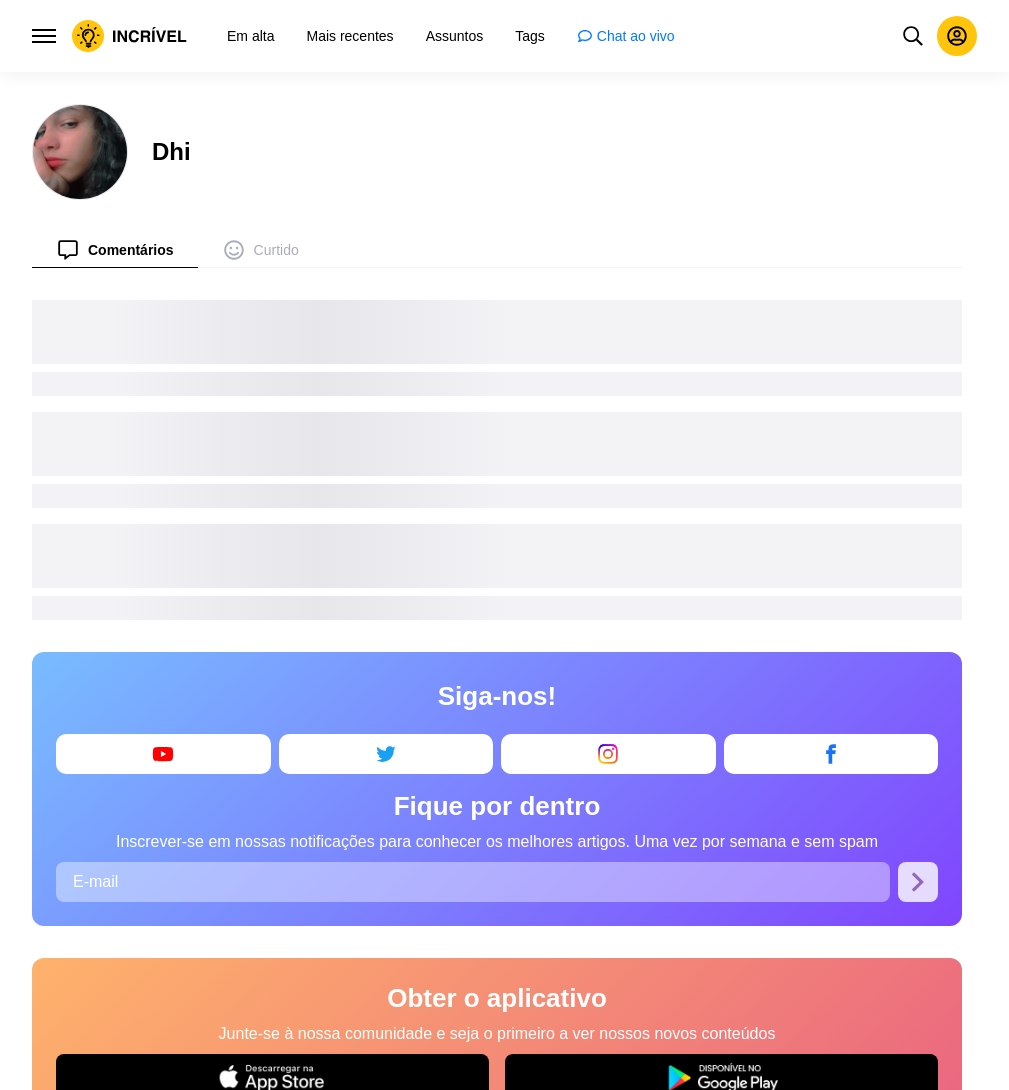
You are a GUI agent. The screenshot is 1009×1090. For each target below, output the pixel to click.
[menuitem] (115, 249)
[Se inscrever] (918, 882)
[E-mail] (473, 882)
